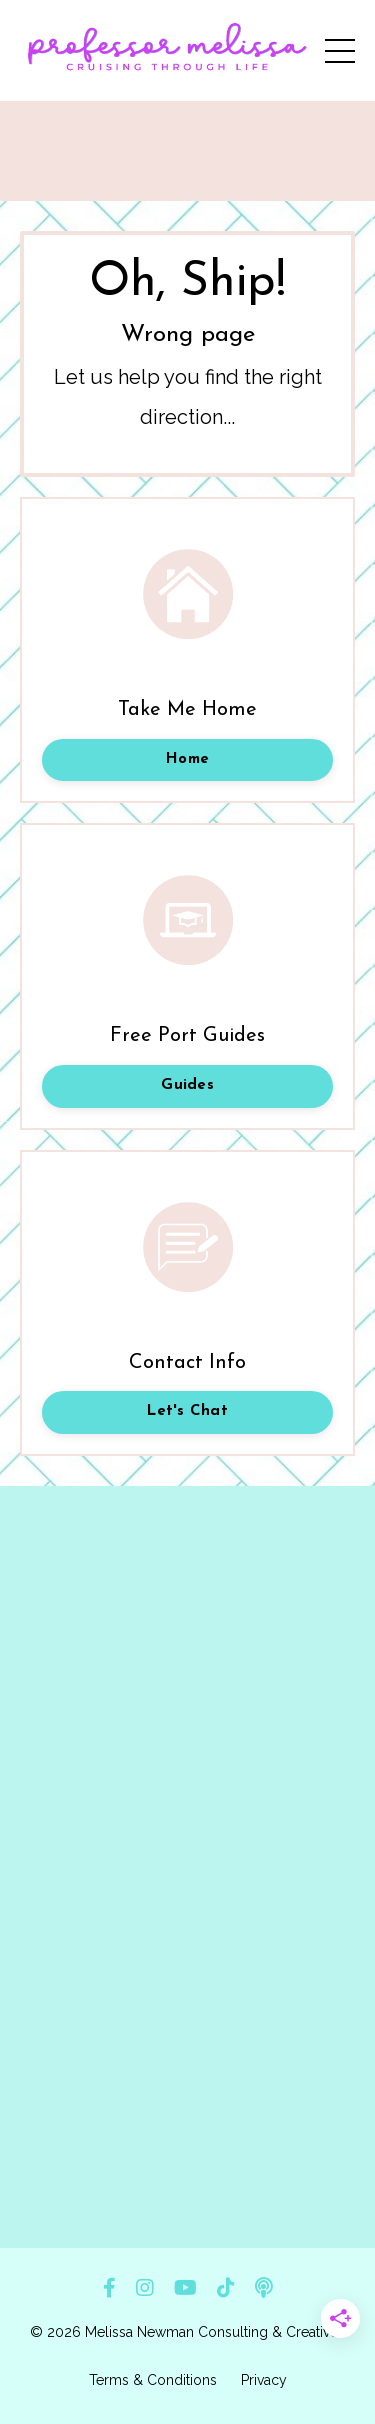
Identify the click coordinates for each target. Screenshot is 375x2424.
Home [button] (187, 759)
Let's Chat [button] (187, 1411)
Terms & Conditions (153, 2380)
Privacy (264, 2380)
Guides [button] (187, 1085)
